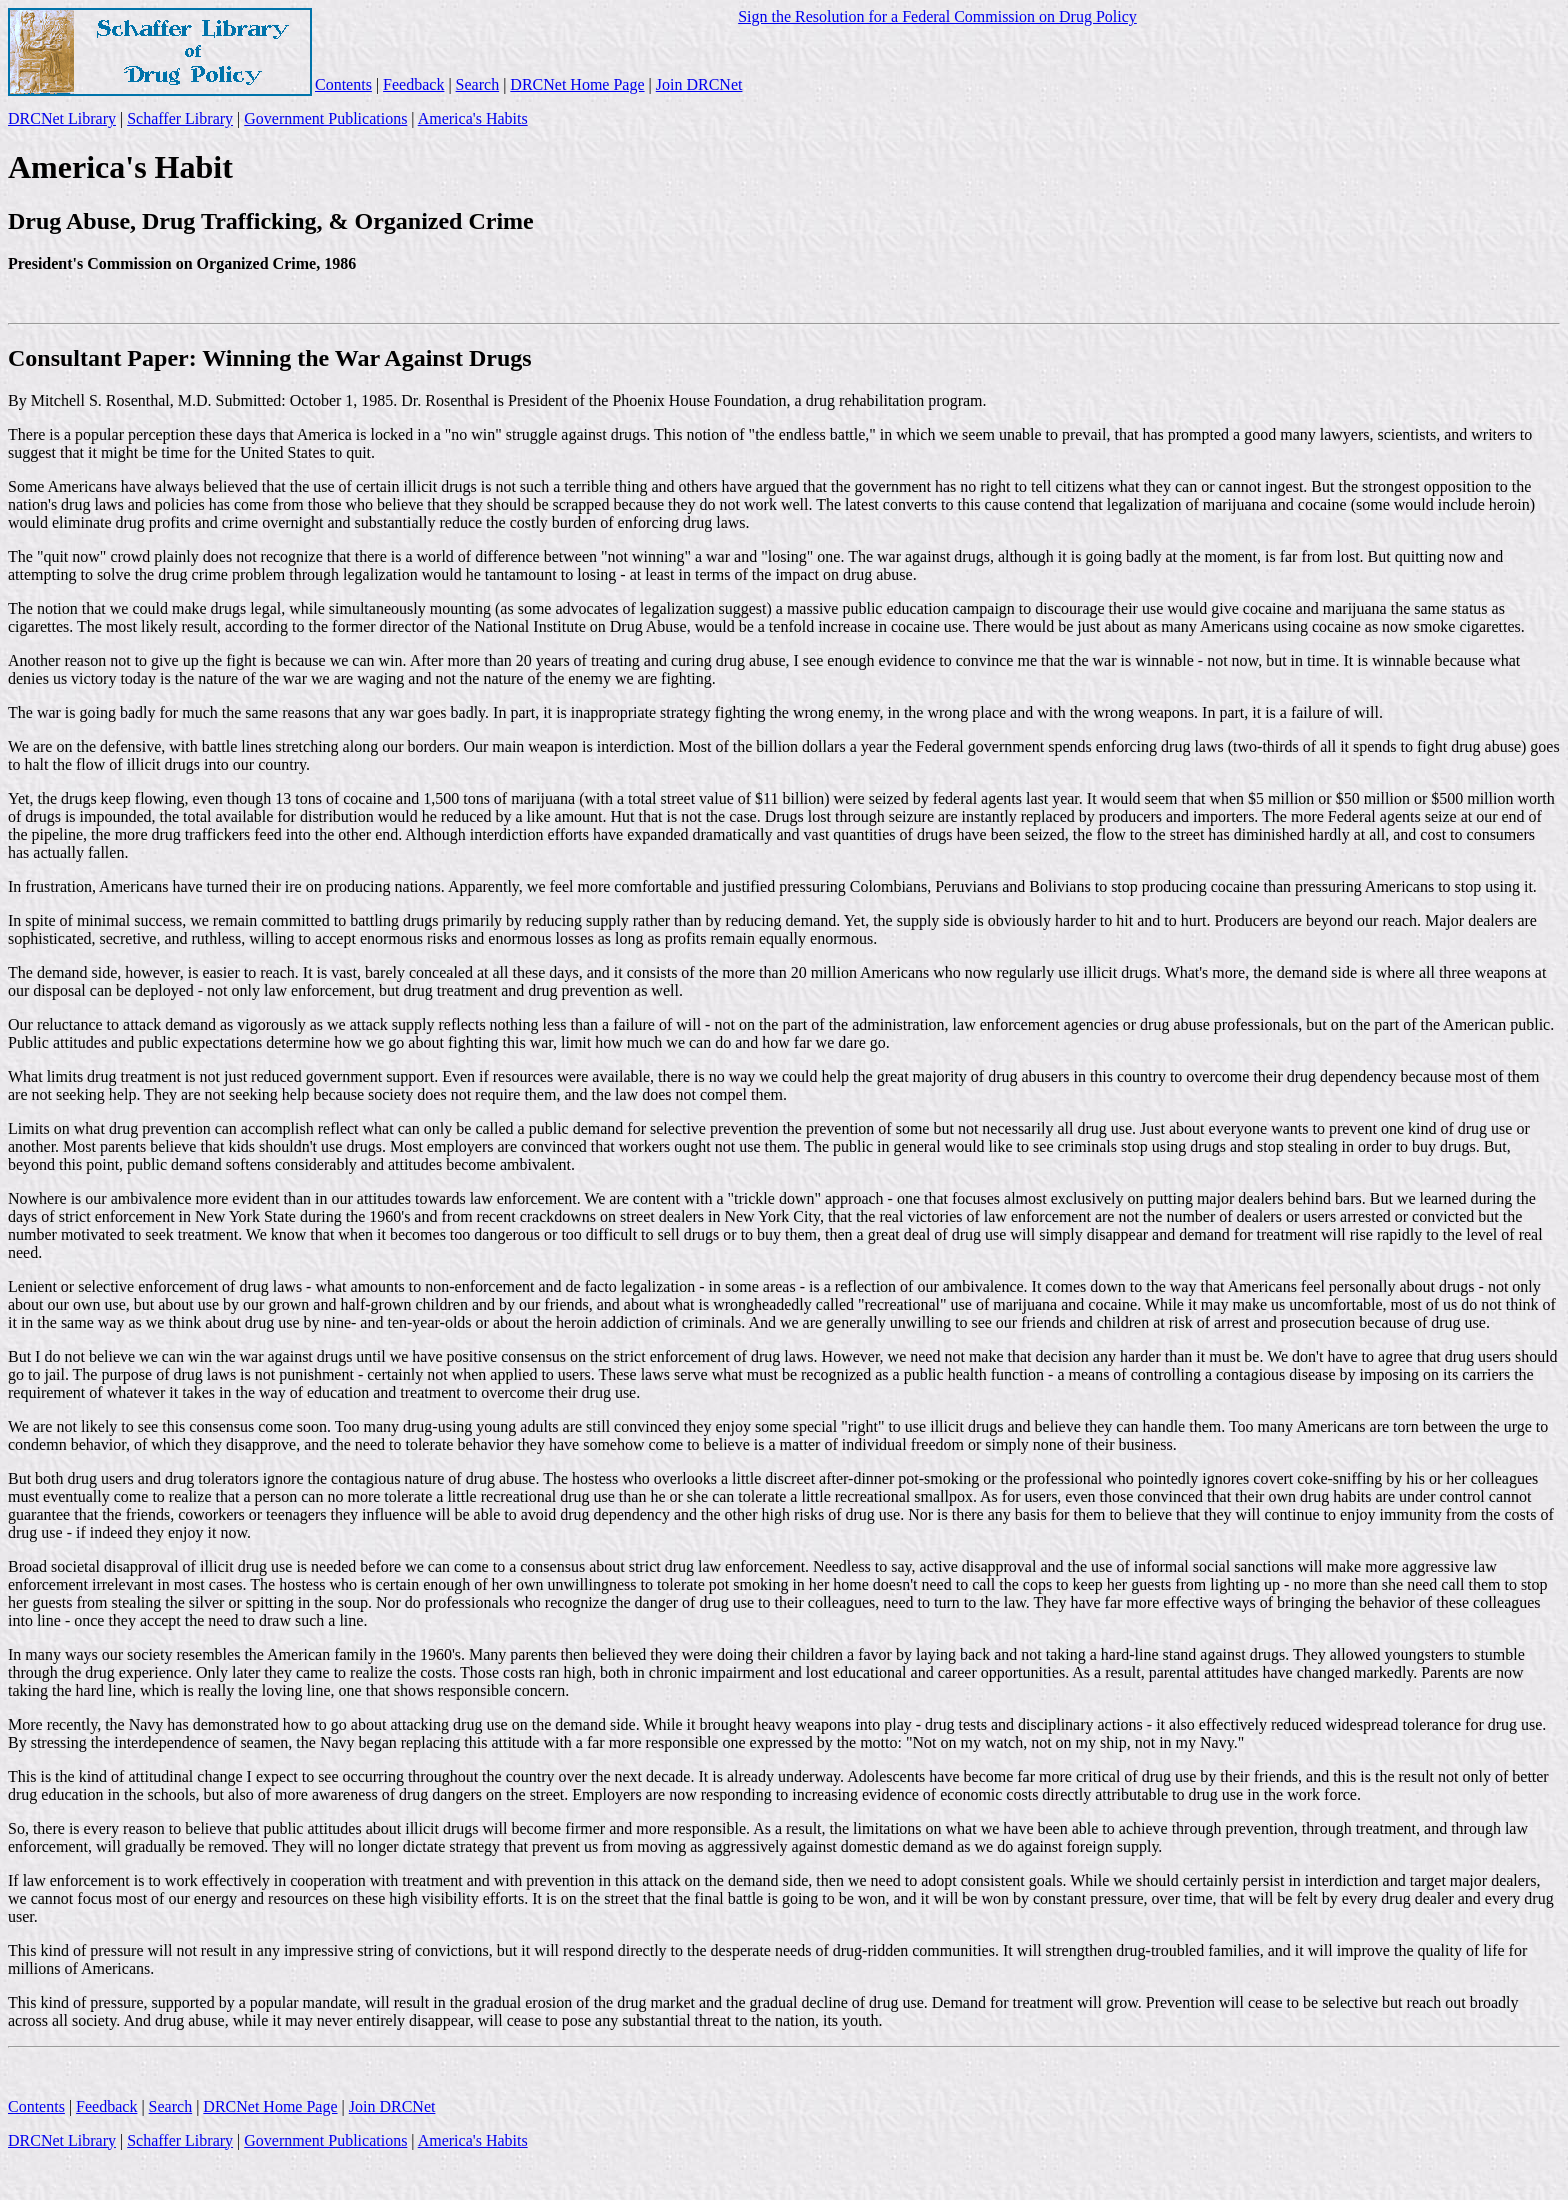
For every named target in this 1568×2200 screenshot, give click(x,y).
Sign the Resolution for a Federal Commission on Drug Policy (937, 16)
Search (478, 84)
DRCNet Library (62, 118)
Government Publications (325, 118)
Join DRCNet (699, 84)
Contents (343, 84)
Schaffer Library (180, 118)
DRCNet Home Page (577, 84)
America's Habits (473, 118)
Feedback (413, 84)
